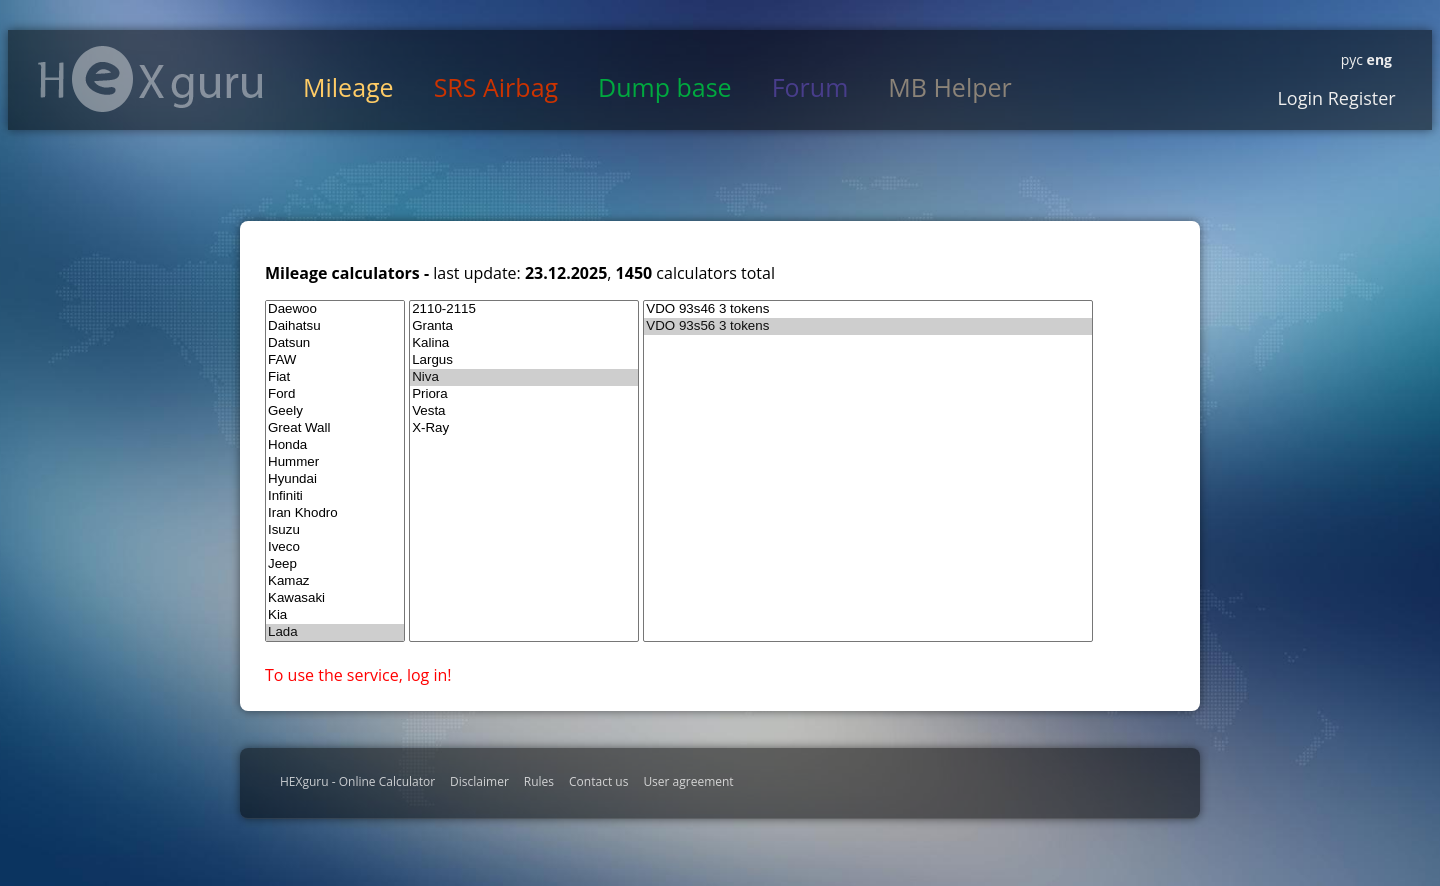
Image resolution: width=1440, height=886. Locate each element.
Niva (524, 377)
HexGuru (150, 79)
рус (1352, 59)
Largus (524, 360)
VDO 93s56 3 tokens (868, 326)
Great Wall (335, 428)
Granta (524, 326)
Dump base (665, 87)
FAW (335, 360)
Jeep (335, 564)
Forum (810, 87)
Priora (524, 394)
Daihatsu (335, 326)
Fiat (335, 377)
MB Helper (949, 87)
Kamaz (335, 581)
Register (1359, 98)
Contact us (598, 781)
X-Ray (524, 428)
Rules (539, 781)
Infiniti (335, 496)
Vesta (524, 411)
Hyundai (335, 479)
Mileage (348, 87)
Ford (335, 394)
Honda (335, 445)
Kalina (524, 343)
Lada (335, 632)
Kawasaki (335, 598)
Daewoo (335, 309)
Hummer (335, 462)
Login (1300, 98)
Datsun (335, 343)
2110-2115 (524, 309)
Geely (335, 411)
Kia (335, 615)
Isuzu (335, 530)
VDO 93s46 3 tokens (868, 309)
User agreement (688, 781)
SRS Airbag (496, 87)
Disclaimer (479, 781)
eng (1377, 59)
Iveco (335, 547)
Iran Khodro (335, 513)
